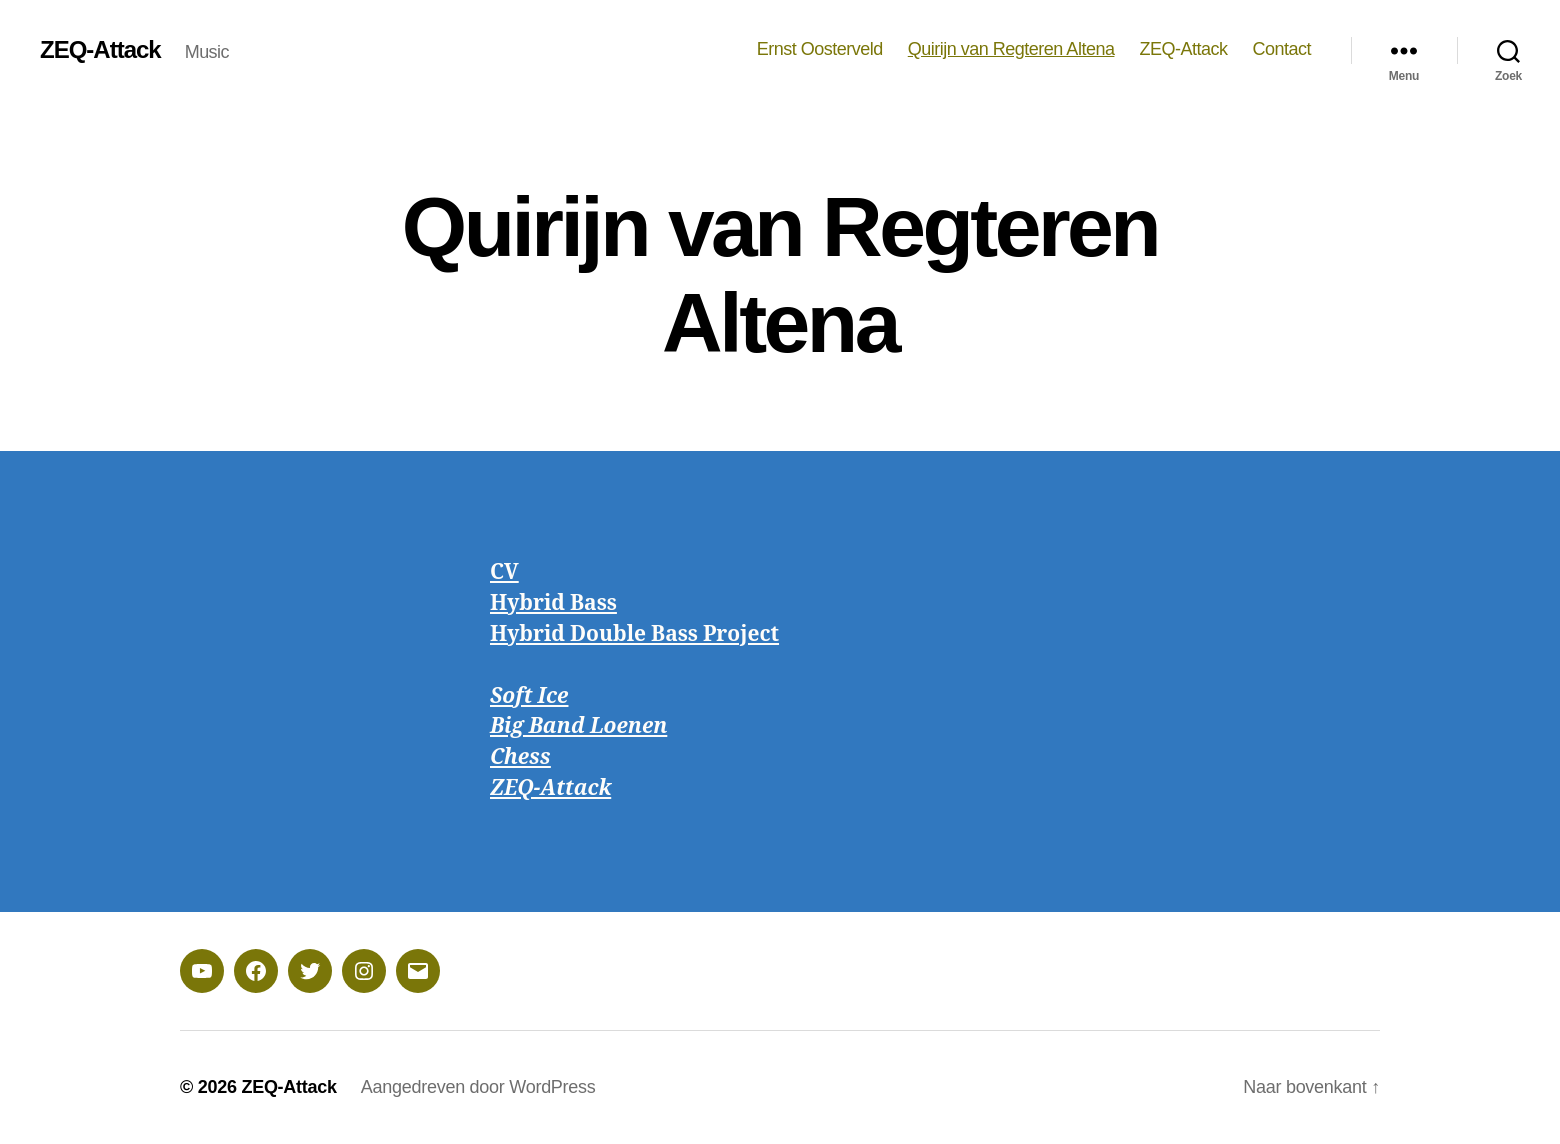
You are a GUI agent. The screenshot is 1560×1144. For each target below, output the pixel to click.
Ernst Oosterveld (820, 49)
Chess (520, 757)
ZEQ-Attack (100, 50)
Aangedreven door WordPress (478, 1087)
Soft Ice (529, 696)
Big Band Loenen (578, 726)
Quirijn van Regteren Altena (1011, 49)
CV (504, 572)
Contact (1281, 49)
